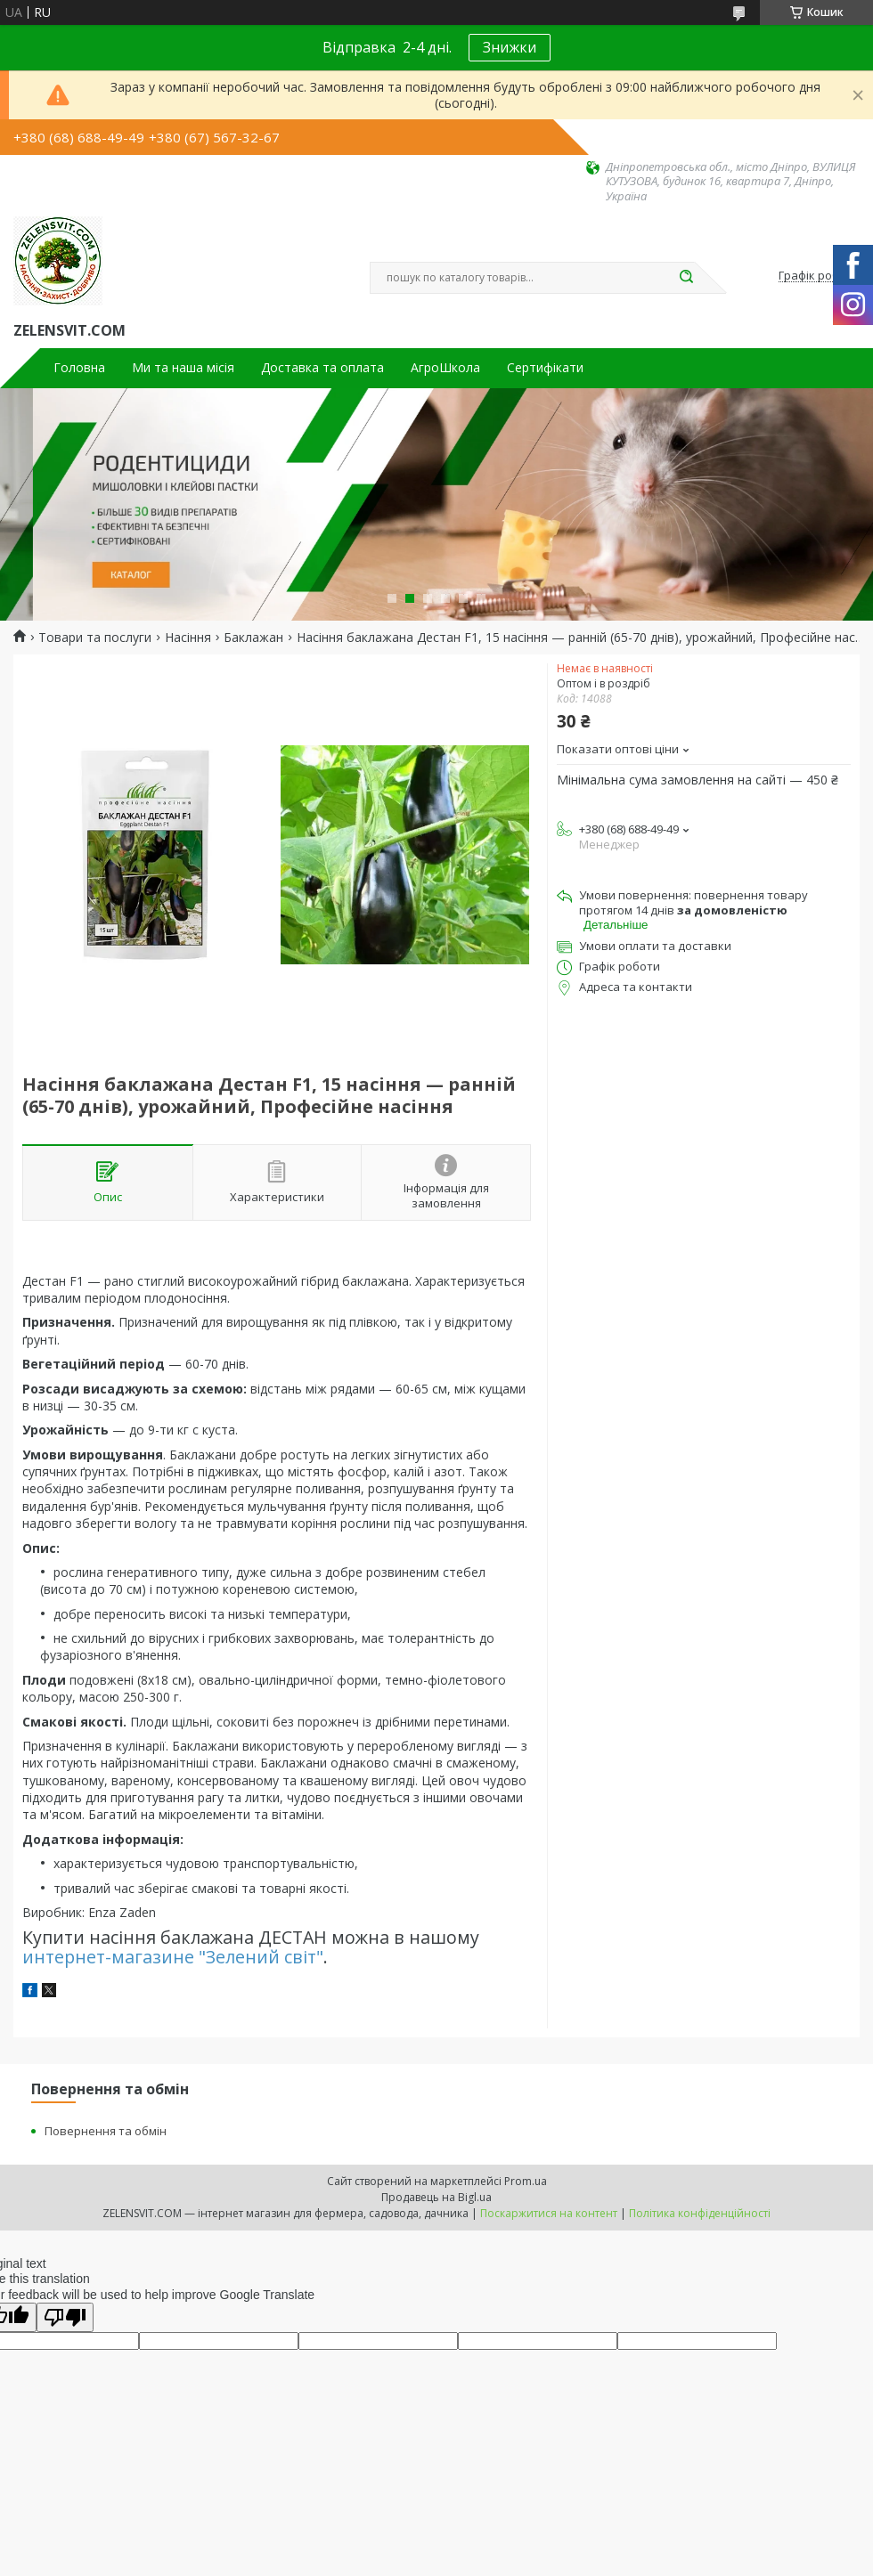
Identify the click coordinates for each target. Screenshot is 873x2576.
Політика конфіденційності (700, 2213)
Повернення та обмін (106, 2131)
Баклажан (253, 638)
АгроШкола (445, 368)
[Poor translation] (65, 2317)
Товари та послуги (94, 638)
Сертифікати (545, 368)
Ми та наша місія (183, 368)
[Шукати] (686, 278)
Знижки (509, 47)
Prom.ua (525, 2181)
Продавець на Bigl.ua (436, 2197)
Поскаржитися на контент (548, 2213)
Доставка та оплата (322, 368)
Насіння (188, 638)
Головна (79, 368)
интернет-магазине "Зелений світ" (172, 1957)
